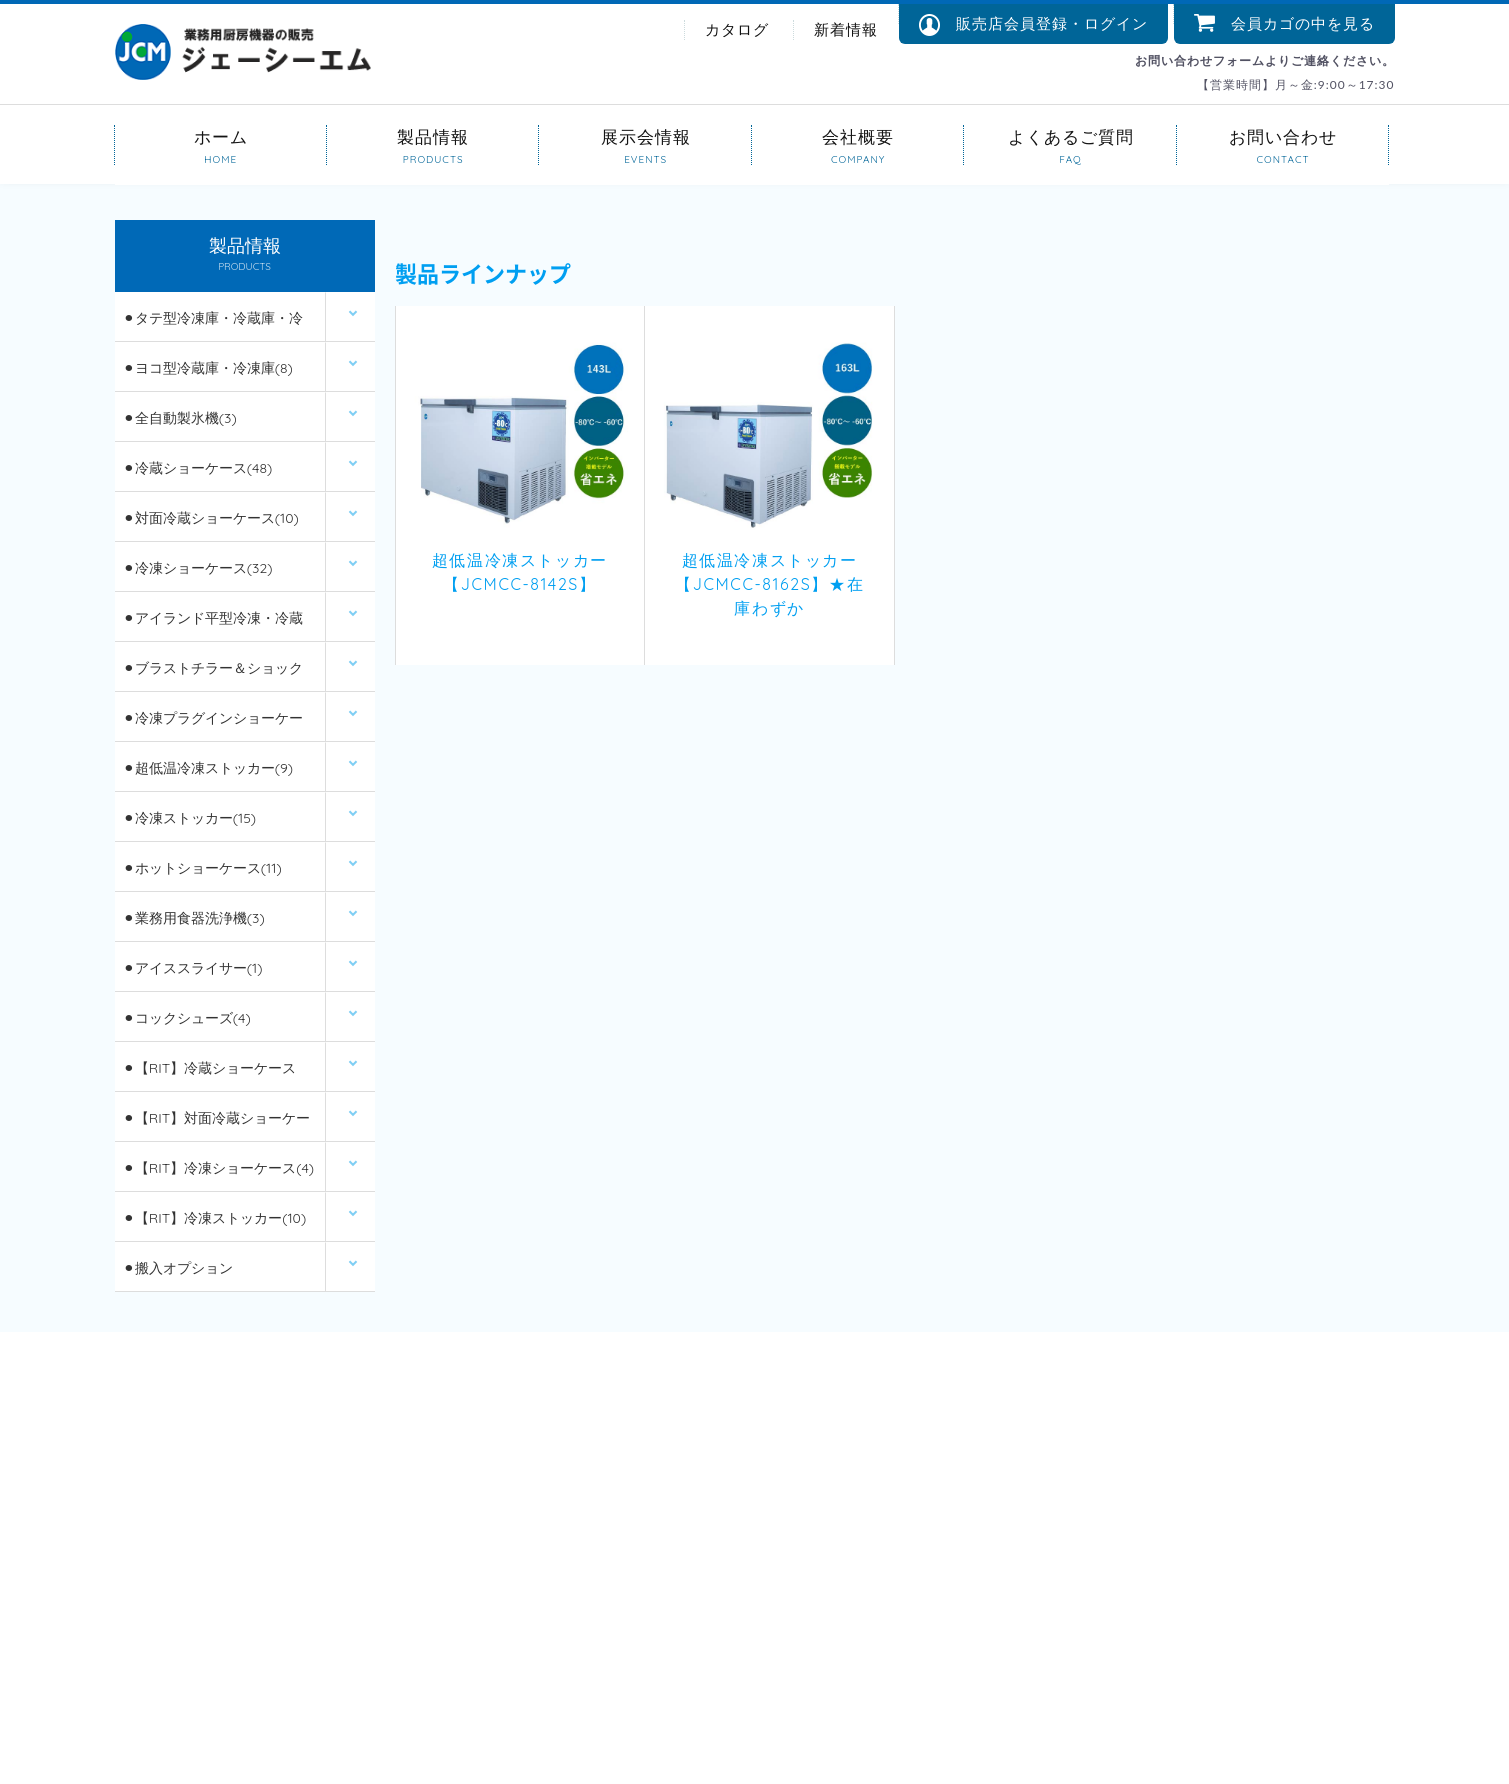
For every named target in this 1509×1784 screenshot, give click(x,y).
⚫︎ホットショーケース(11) (202, 868)
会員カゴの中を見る (1284, 23)
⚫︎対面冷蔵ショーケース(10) (211, 518)
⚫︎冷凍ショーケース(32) (198, 568)
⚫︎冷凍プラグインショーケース (213, 725)
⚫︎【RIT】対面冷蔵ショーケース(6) (216, 1125)
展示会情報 (645, 135)
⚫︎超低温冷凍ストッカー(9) (208, 768)
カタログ (737, 29)
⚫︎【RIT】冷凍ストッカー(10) (214, 1218)
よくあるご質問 (1070, 135)
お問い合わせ (1283, 135)
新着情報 (846, 29)
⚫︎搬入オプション (178, 1268)
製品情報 (433, 135)
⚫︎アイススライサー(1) (193, 968)
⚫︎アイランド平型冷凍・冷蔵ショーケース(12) (213, 625)
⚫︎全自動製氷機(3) (180, 418)
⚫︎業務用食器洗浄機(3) (194, 918)
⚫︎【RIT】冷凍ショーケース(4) (218, 1168)
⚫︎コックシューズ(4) (187, 1018)
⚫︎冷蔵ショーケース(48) (197, 468)
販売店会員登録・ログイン (1033, 25)
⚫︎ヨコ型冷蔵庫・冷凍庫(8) (208, 368)
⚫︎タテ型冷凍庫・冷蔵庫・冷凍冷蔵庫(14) (213, 325)
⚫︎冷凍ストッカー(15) (189, 818)
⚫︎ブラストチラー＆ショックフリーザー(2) (213, 675)
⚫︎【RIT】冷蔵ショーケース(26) (209, 1075)
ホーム (221, 135)
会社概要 (858, 135)
